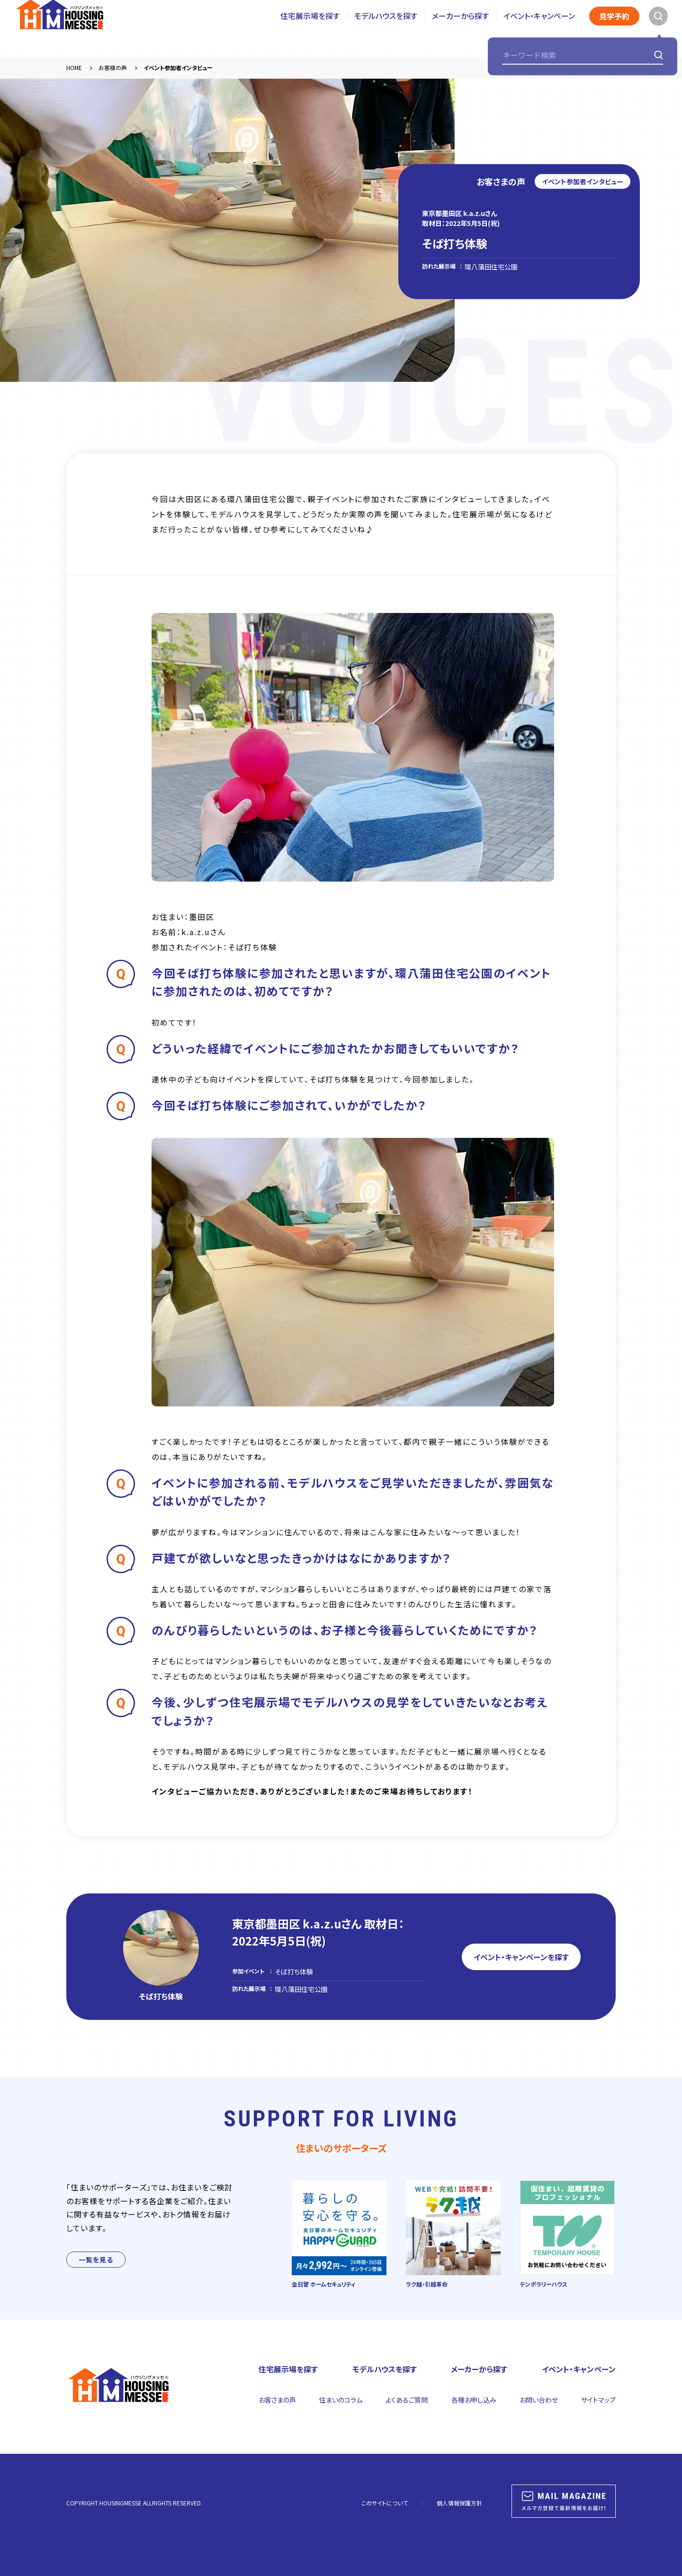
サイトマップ (598, 2400)
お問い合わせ (539, 2400)
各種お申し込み (473, 2400)
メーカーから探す (460, 28)
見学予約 (614, 28)
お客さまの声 (277, 2400)
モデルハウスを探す (385, 28)
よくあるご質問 (407, 2400)
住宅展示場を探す (310, 28)
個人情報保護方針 (459, 2503)
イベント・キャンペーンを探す (521, 1957)
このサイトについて (384, 2503)
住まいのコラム (340, 2400)
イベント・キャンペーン (539, 28)
